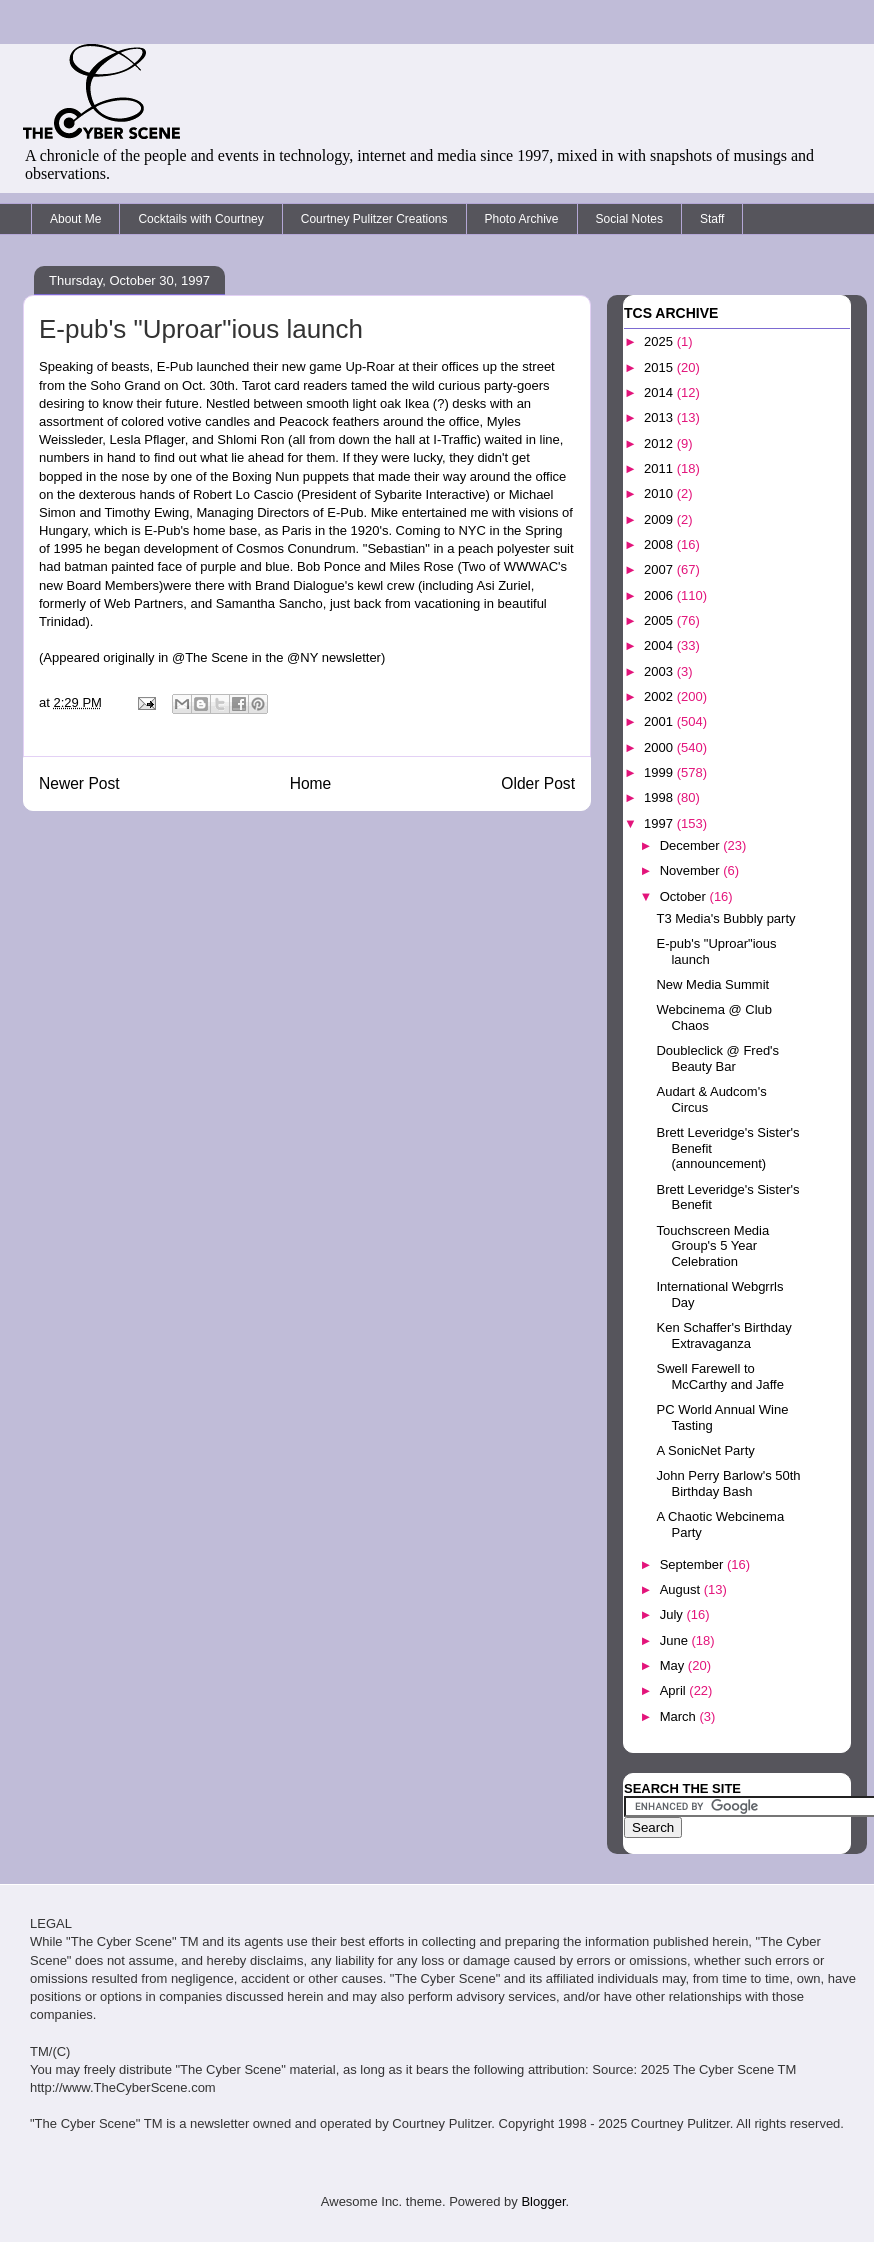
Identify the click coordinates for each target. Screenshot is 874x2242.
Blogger (543, 2201)
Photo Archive (522, 219)
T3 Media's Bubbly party (725, 918)
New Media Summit (712, 984)
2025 (660, 341)
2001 (660, 721)
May (674, 1665)
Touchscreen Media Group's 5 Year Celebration (712, 1246)
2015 (660, 367)
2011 (660, 468)
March (680, 1716)
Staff (712, 219)
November (692, 870)
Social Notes (629, 219)
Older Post (538, 783)
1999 (660, 772)
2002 (660, 696)
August (682, 1589)
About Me (75, 219)
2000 (660, 747)
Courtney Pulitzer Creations (374, 219)
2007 (660, 569)
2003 (660, 671)
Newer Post (79, 783)
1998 (660, 797)
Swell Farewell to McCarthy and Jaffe (719, 1376)
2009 (660, 519)
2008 (660, 544)
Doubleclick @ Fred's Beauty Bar (717, 1058)
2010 (660, 493)
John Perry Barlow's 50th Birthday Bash (728, 1483)
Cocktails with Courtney (200, 219)
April (675, 1690)
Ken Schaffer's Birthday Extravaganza (723, 1335)
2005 (660, 620)
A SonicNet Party (705, 1450)
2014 (660, 392)
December (692, 845)
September (693, 1564)
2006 (660, 595)
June (676, 1640)
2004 (660, 645)
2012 (660, 443)
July (673, 1614)
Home (311, 783)
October (685, 896)
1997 (660, 823)
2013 (660, 417)
